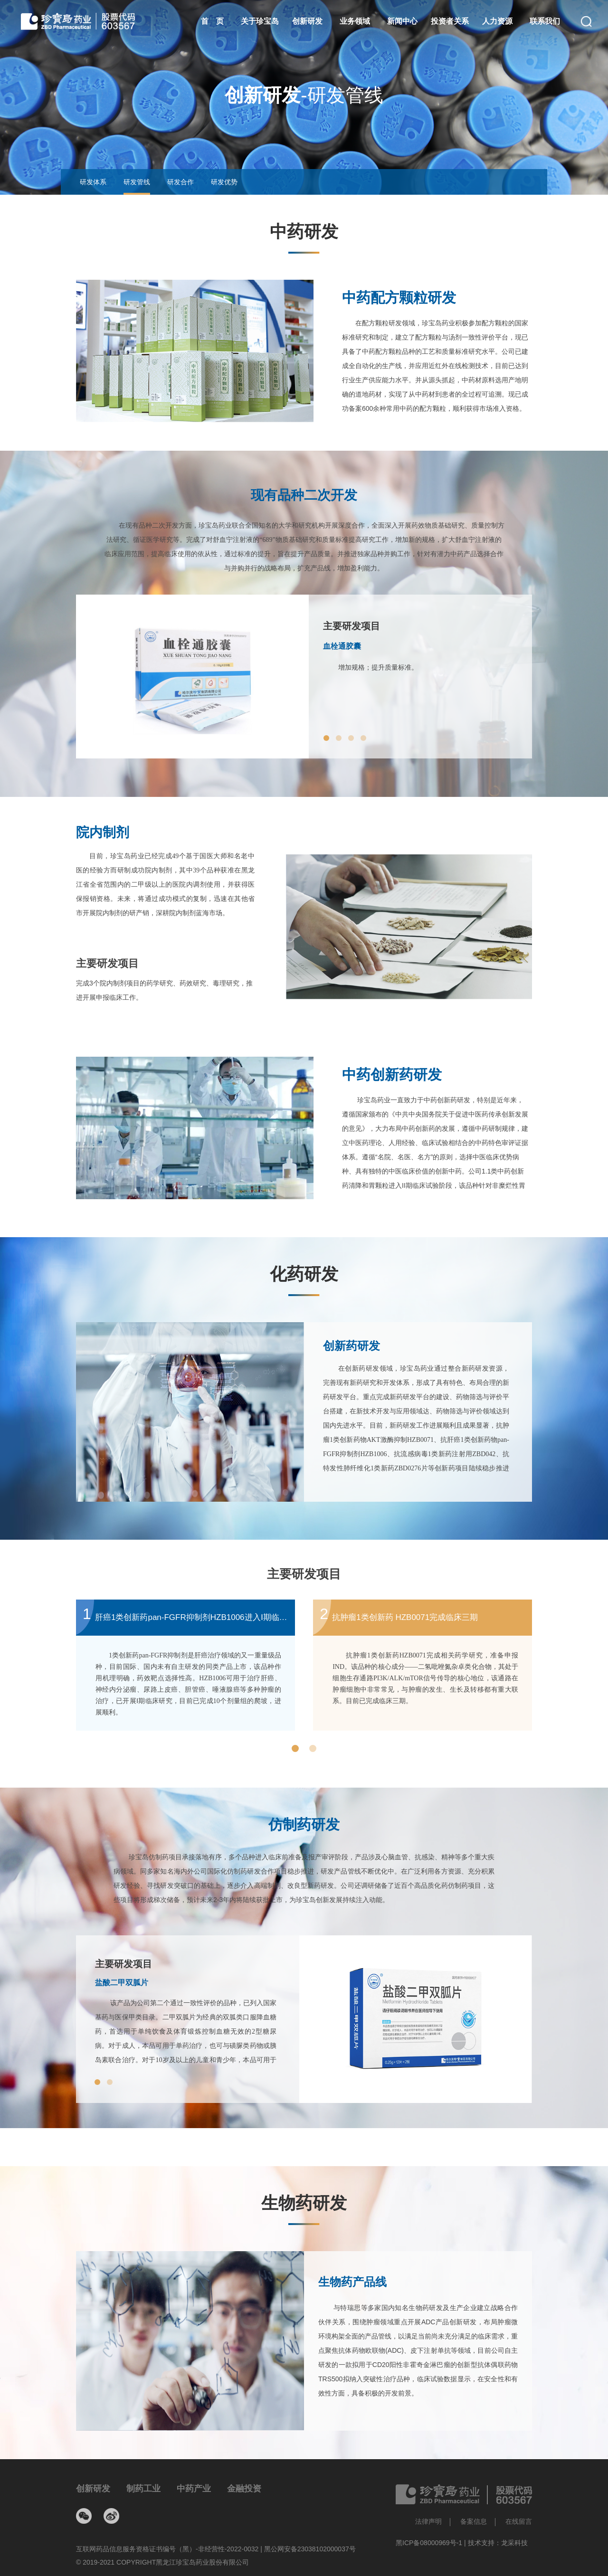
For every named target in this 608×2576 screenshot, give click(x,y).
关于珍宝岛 (260, 21)
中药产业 (194, 2488)
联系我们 (545, 21)
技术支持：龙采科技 (498, 2543)
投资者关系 (450, 21)
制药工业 (143, 2488)
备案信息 (473, 2521)
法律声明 (428, 2521)
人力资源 (497, 21)
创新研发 (307, 21)
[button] (326, 738)
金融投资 (244, 2488)
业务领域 (355, 21)
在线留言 (518, 2521)
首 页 (212, 21)
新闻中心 (402, 21)
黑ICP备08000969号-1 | (432, 2543)
